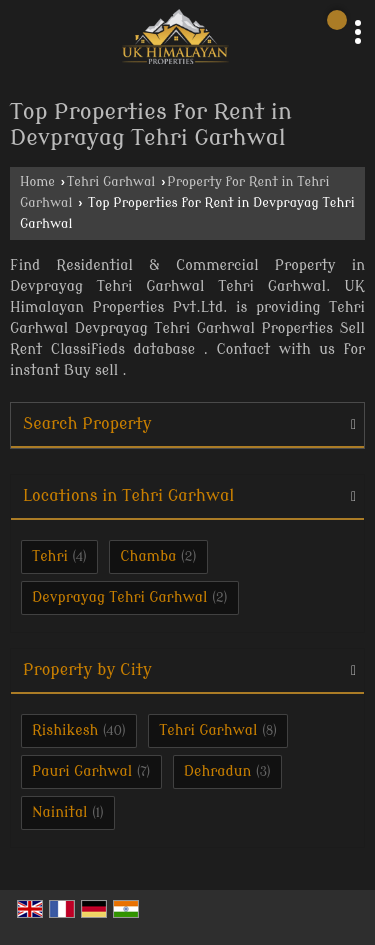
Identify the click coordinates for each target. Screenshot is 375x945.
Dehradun (218, 771)
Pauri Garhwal (82, 771)
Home (37, 182)
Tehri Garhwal (111, 182)
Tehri (50, 556)
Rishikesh (65, 730)
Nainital (60, 812)
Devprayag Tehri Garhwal (120, 597)
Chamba (148, 556)
